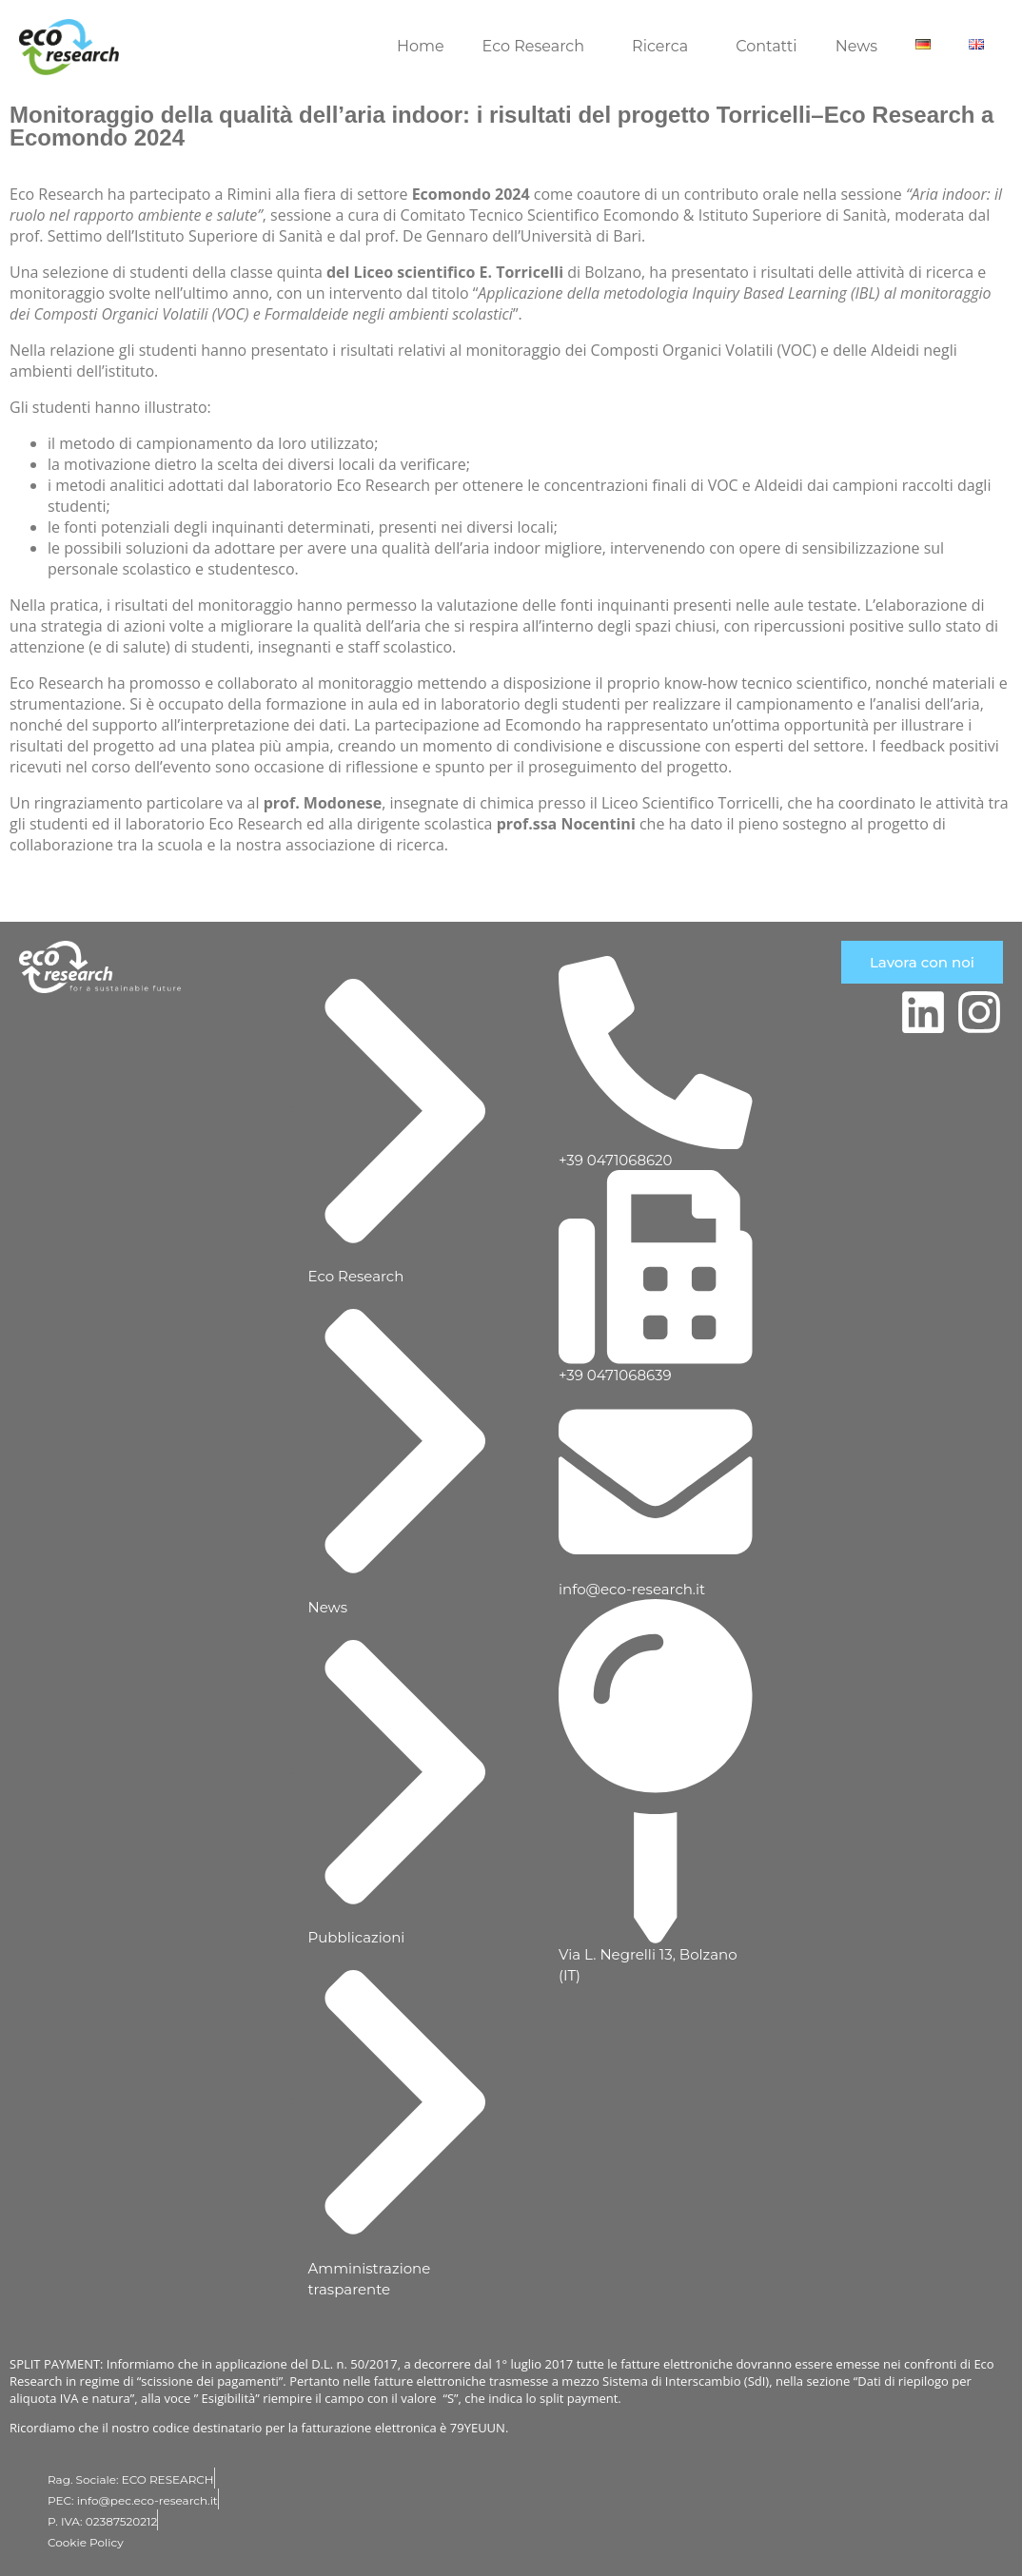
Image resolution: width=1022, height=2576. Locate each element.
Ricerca (660, 46)
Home (420, 46)
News (856, 46)
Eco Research (533, 46)
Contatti (766, 46)
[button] (538, 46)
